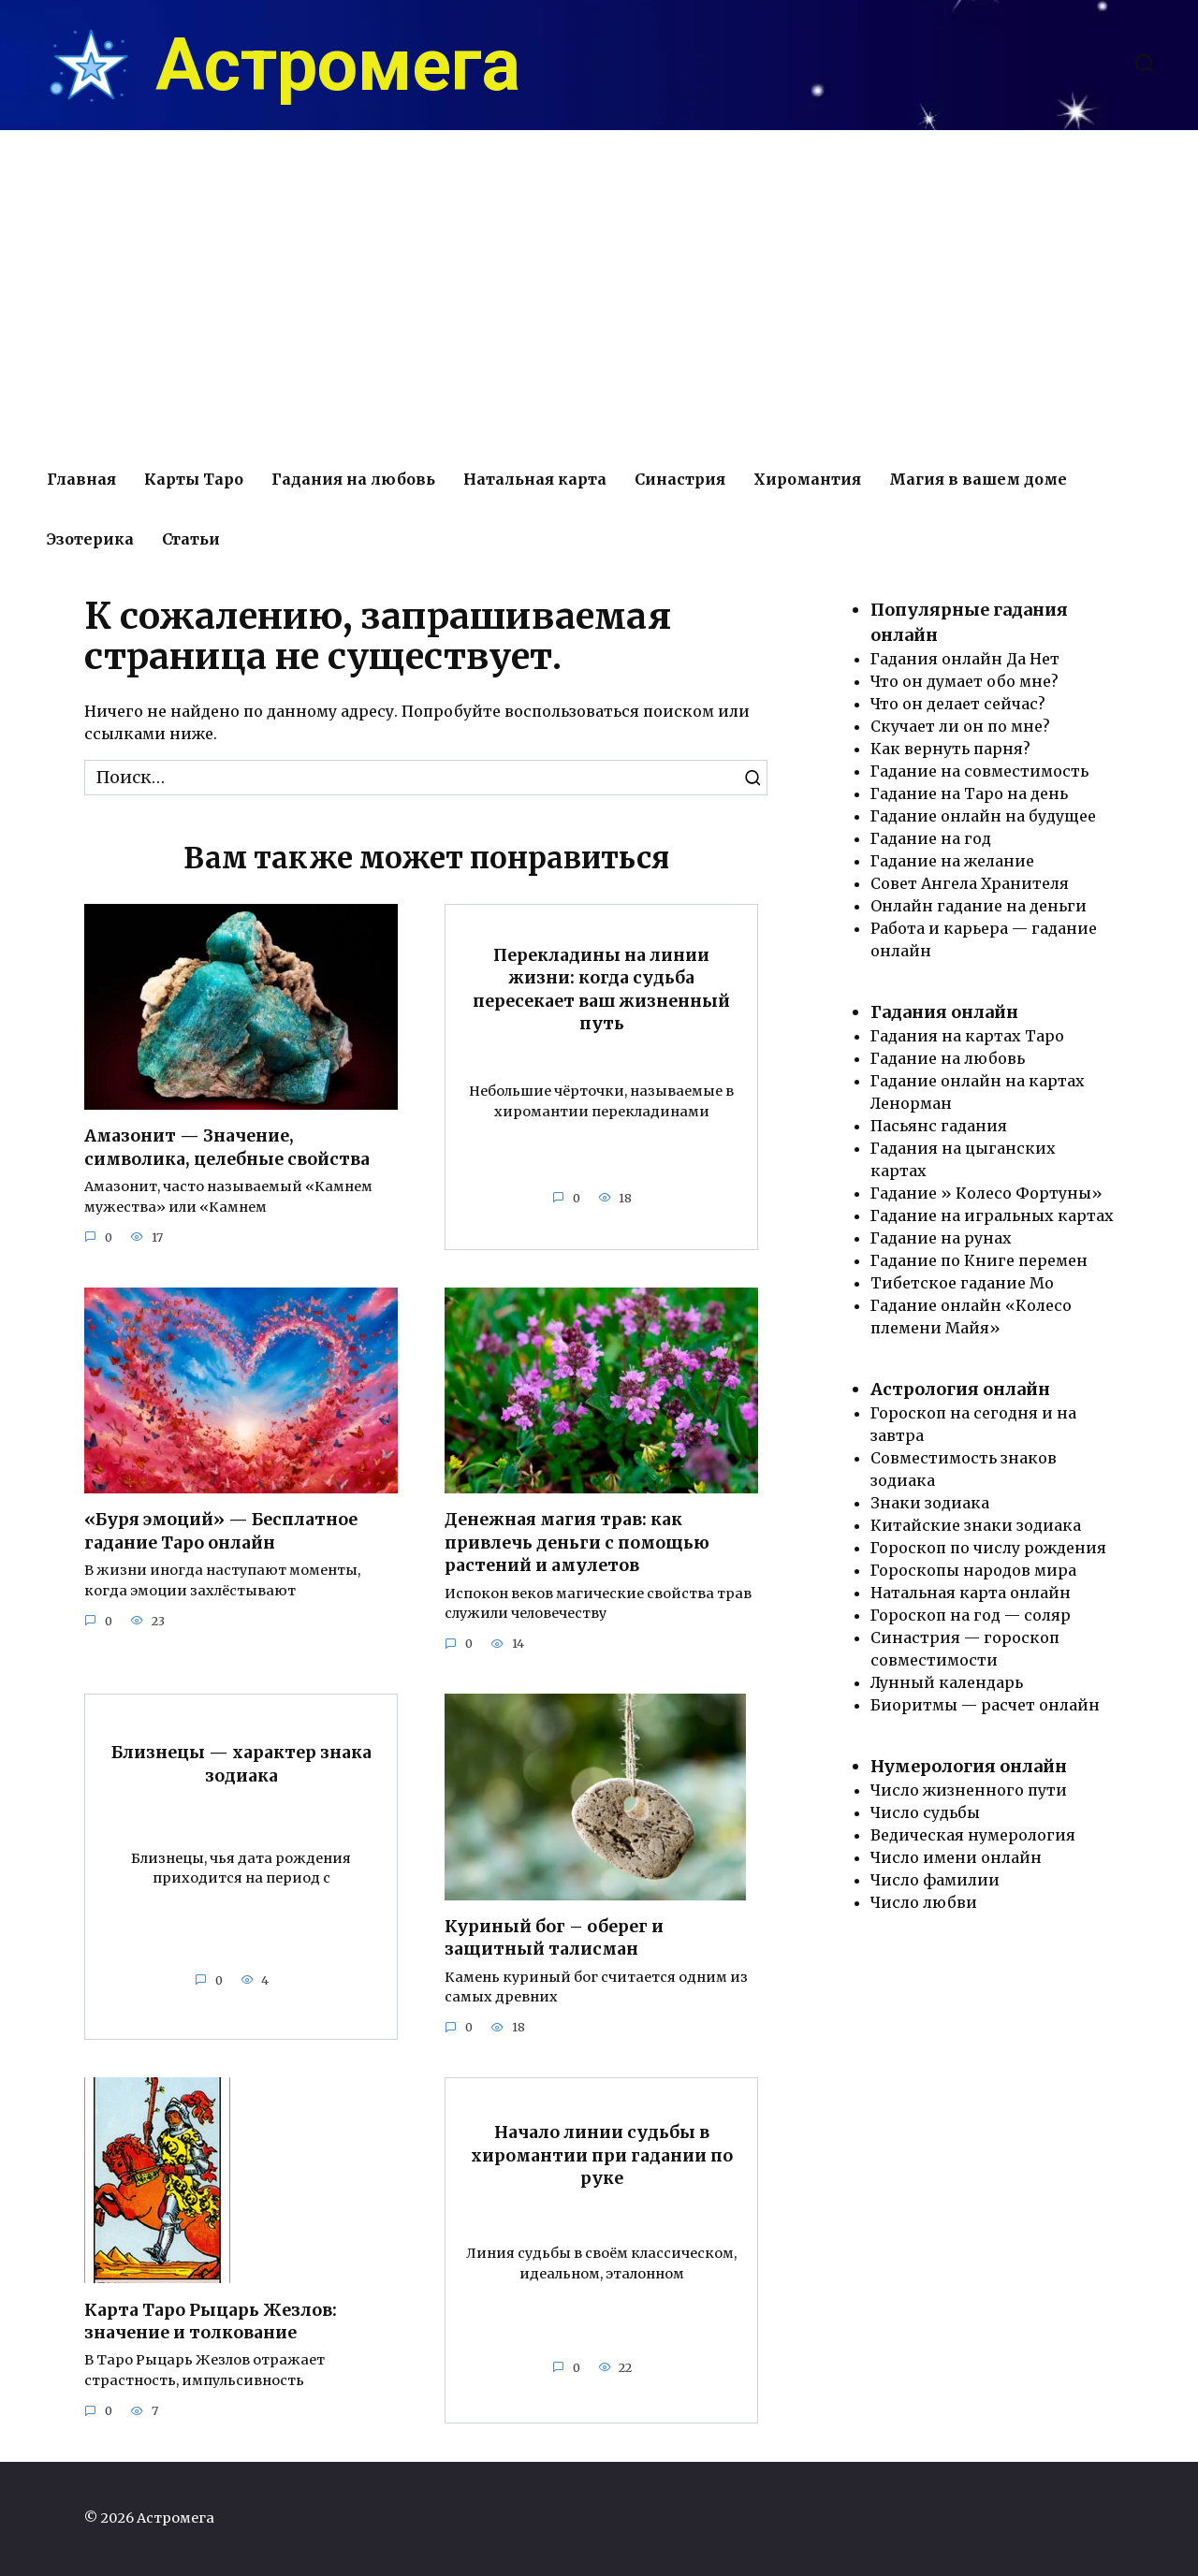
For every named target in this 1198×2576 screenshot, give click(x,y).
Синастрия (680, 479)
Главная (81, 479)
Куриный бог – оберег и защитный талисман (554, 1938)
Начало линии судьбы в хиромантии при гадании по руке (602, 2155)
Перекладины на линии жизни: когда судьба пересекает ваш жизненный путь (601, 989)
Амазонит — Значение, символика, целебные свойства (227, 1148)
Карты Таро (193, 479)
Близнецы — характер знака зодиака (241, 1764)
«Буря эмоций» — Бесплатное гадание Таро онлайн (221, 1531)
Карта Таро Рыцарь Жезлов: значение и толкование (210, 2322)
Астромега (337, 65)
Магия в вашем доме (978, 479)
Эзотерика (90, 539)
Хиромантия (807, 479)
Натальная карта (534, 479)
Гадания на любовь (353, 479)
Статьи (191, 539)
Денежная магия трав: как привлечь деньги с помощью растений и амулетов (577, 1542)
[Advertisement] (599, 290)
